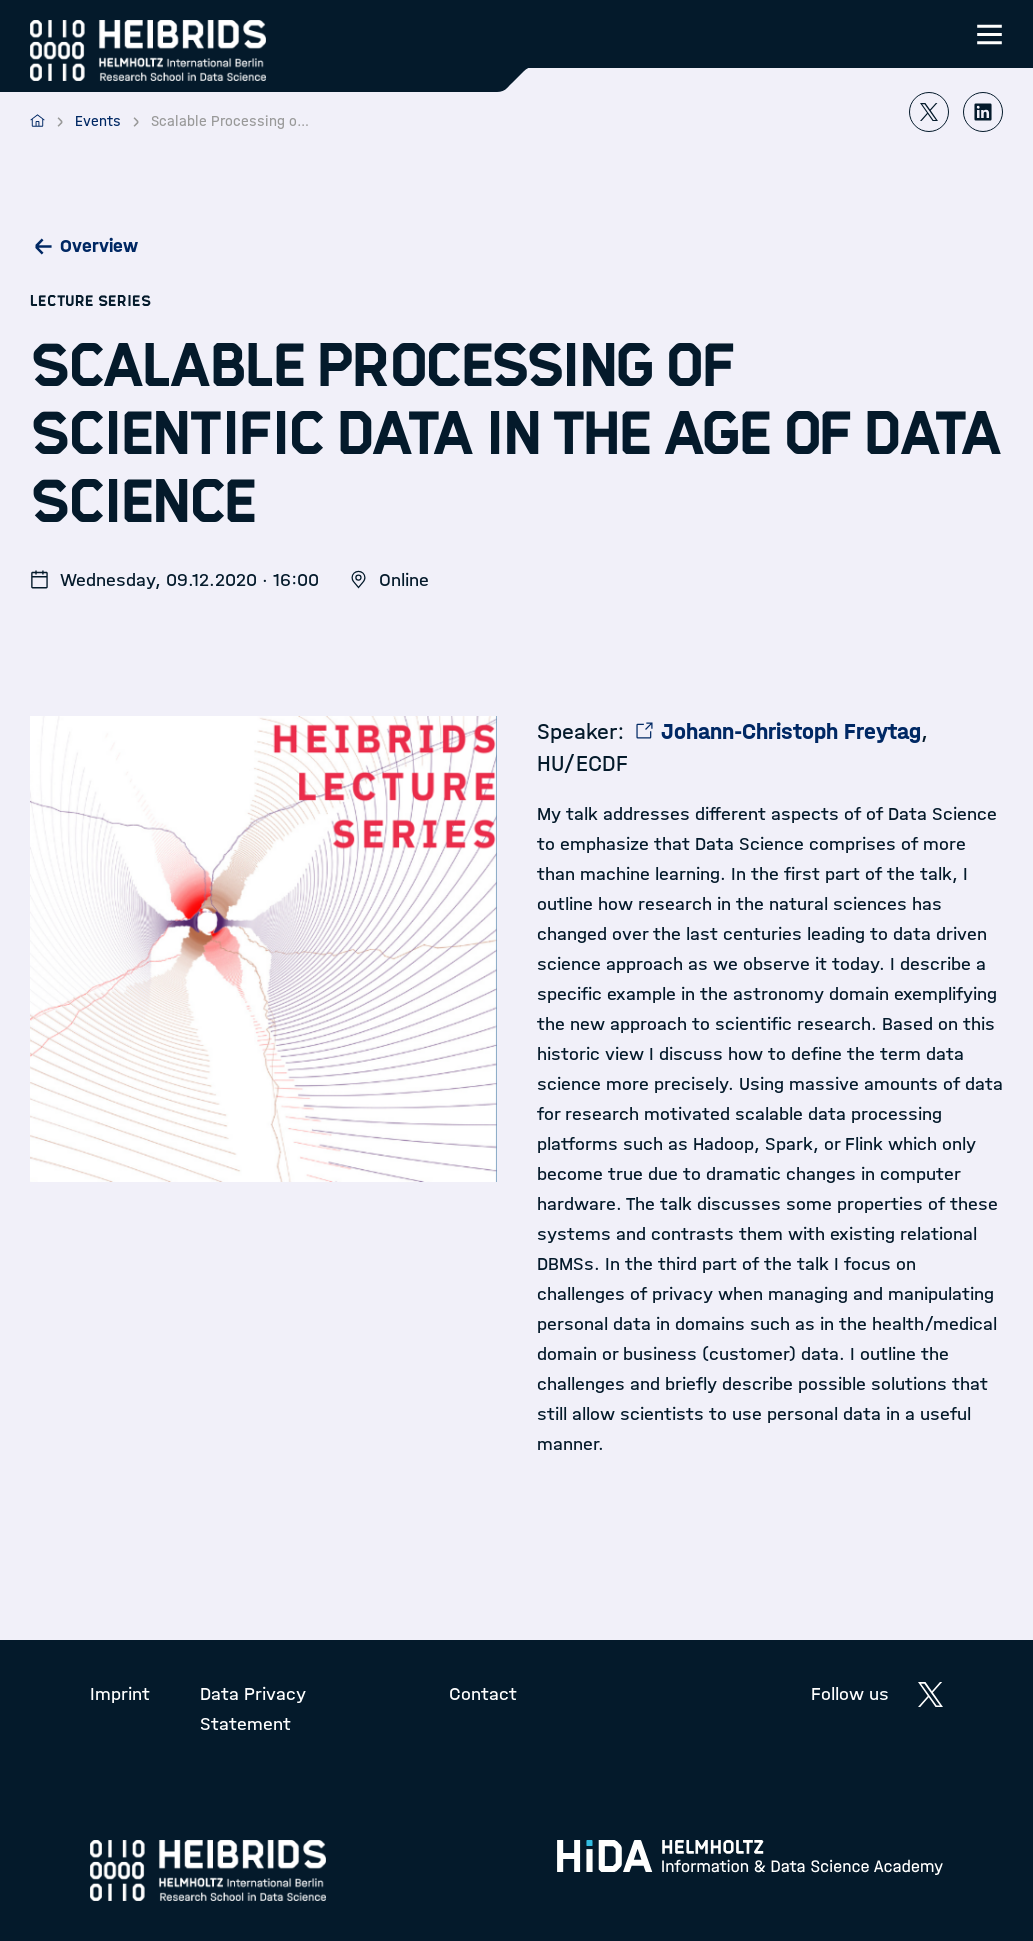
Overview (99, 246)
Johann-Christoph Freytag (791, 731)
